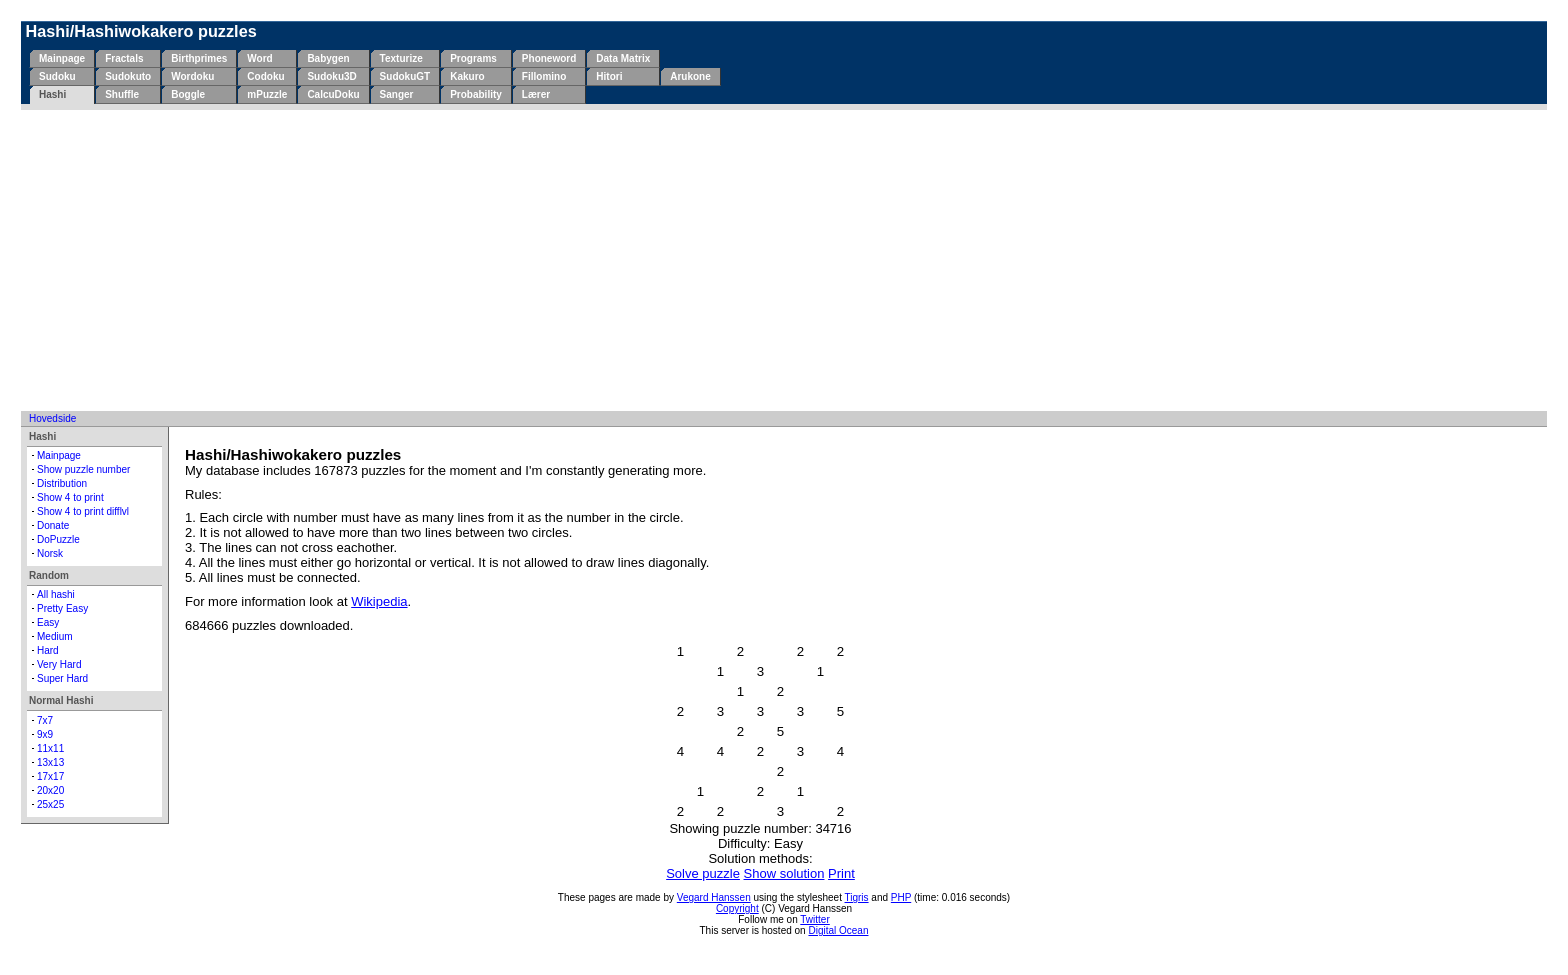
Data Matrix (623, 58)
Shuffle (122, 94)
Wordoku (192, 76)
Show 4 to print (70, 497)
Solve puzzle (703, 873)
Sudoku (57, 76)
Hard (48, 650)
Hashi (52, 94)
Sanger (397, 94)
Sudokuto (128, 76)
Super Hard (62, 678)
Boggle (188, 94)
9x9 (45, 734)
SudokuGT (405, 76)
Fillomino (544, 76)
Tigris (857, 897)
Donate (53, 525)
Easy (48, 622)
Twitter (814, 919)
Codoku (265, 76)
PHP (901, 897)
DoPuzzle (58, 539)
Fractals (124, 58)
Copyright (737, 908)
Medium (55, 636)
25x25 (50, 804)
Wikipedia (379, 601)
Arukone (690, 76)
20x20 (50, 790)
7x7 (45, 720)
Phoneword (549, 58)
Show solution (784, 873)
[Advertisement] (784, 260)
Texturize (401, 58)
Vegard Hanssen (714, 897)
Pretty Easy (62, 608)
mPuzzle (267, 94)
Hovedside (52, 418)
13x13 (50, 762)
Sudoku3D (331, 76)
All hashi (56, 594)
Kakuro (467, 76)
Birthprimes (199, 58)
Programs (473, 58)
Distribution (62, 483)
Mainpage (62, 58)
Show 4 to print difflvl (83, 511)
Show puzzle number (83, 469)
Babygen (328, 58)
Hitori (609, 76)
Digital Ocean (838, 930)
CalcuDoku (333, 94)
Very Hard (59, 664)
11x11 (50, 748)
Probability (476, 94)
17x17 (50, 776)
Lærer (536, 94)
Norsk (50, 553)
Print (841, 873)
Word (259, 58)
